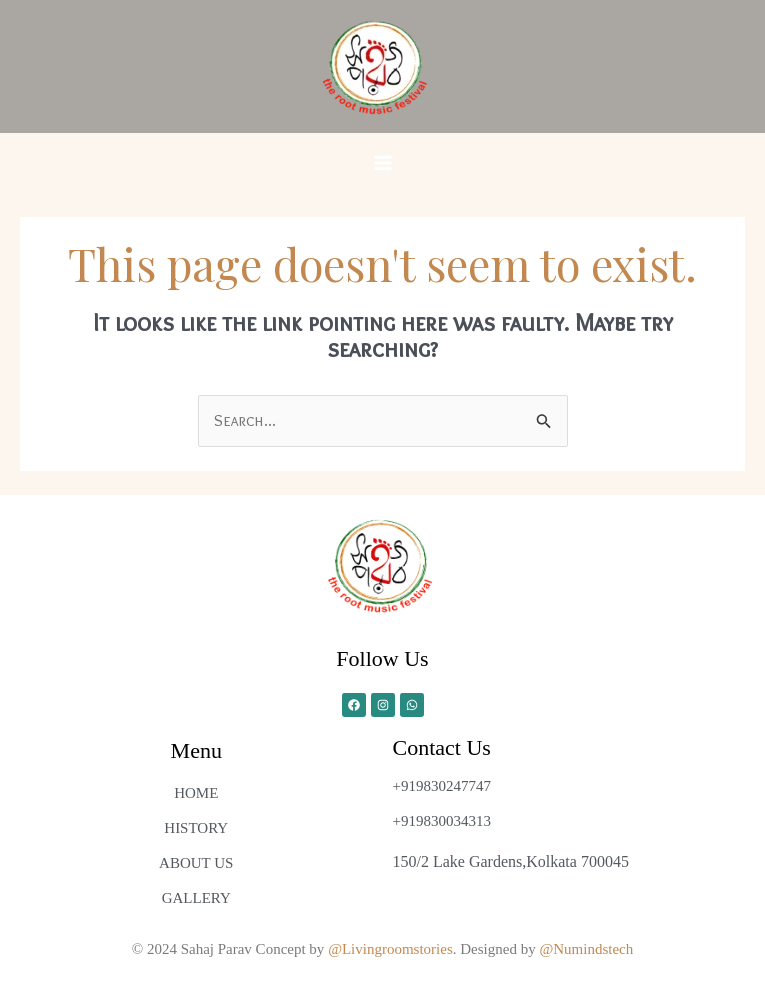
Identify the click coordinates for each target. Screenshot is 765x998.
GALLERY (196, 898)
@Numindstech (586, 949)
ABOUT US (196, 863)
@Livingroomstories (390, 949)
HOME (196, 793)
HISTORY (196, 828)
